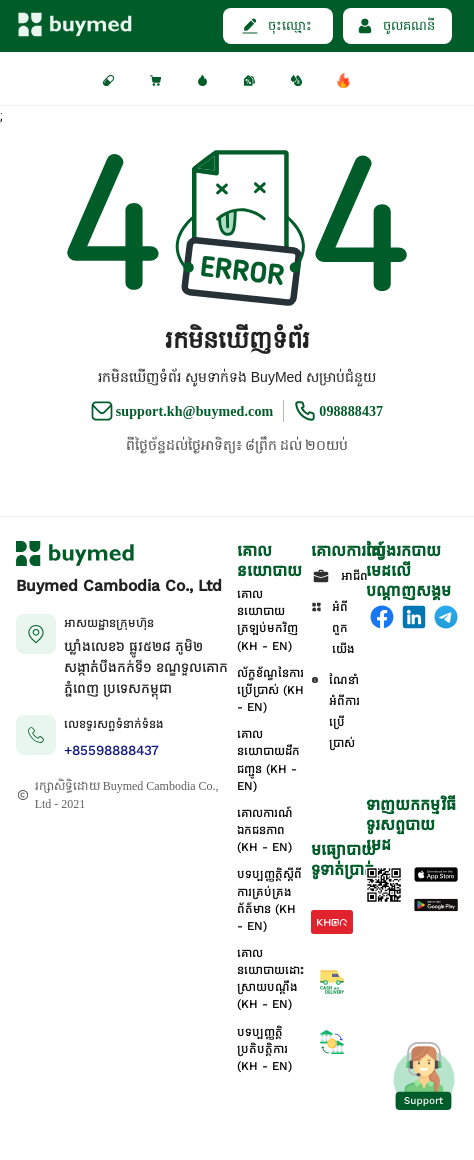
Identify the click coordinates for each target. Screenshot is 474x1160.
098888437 (351, 411)
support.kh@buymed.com (195, 411)
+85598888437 (111, 750)
